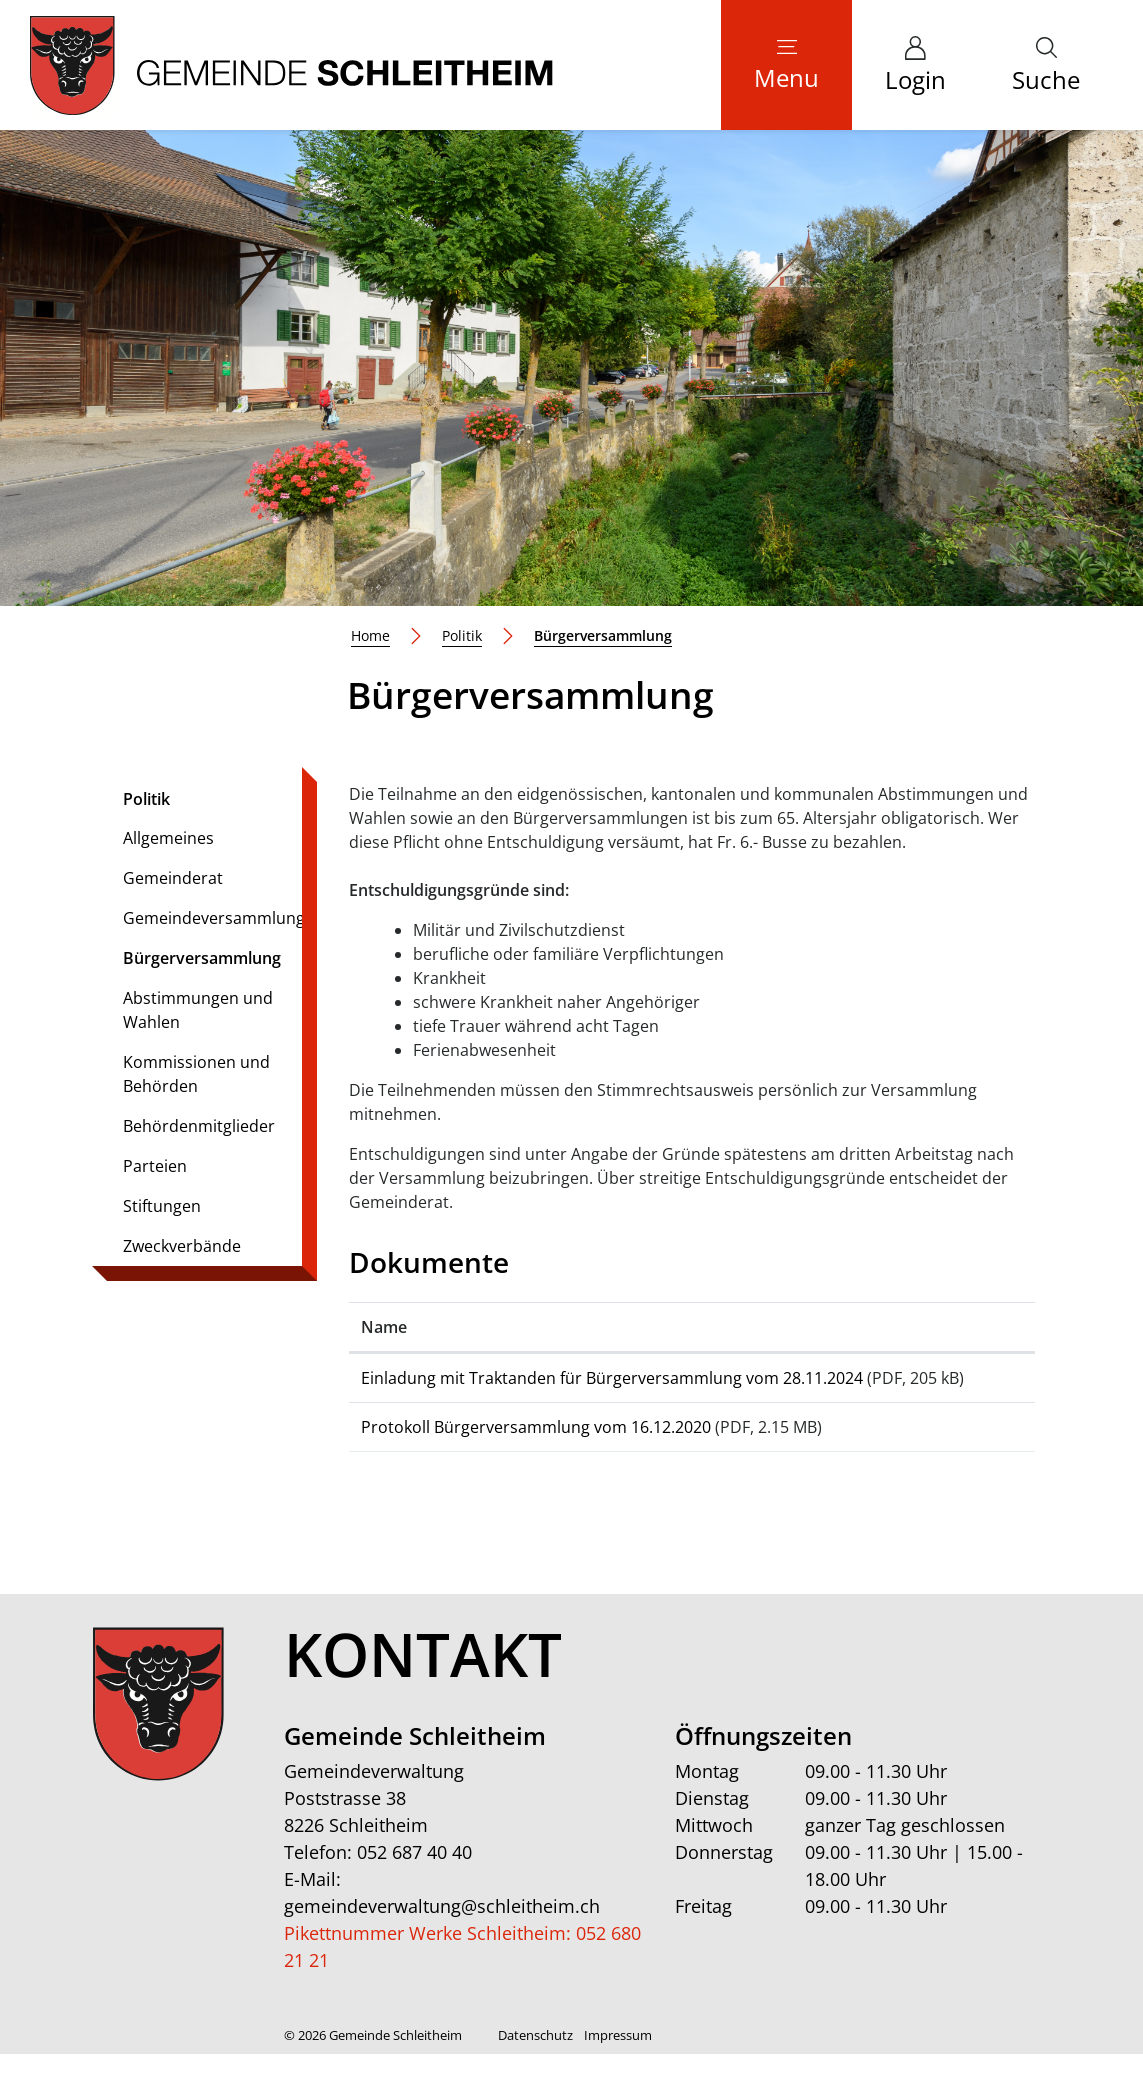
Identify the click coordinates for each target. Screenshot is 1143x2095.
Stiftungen (162, 1206)
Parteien (155, 1166)
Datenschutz (535, 2076)
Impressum (618, 2076)
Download (962, 1386)
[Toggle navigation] (786, 65)
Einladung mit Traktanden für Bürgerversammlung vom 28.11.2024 (612, 1378)
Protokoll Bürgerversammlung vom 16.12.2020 (536, 1451)
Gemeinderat (173, 878)
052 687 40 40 (414, 1893)
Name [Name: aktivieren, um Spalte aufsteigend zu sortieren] (384, 1327)
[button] (1046, 65)
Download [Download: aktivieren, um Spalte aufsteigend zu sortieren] (941, 1327)
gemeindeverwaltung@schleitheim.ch (442, 1947)
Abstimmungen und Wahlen (198, 1010)
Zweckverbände (182, 1246)
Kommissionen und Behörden (196, 1074)
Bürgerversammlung (201, 962)
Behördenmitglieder (199, 1126)
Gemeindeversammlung (214, 918)
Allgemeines (168, 838)
